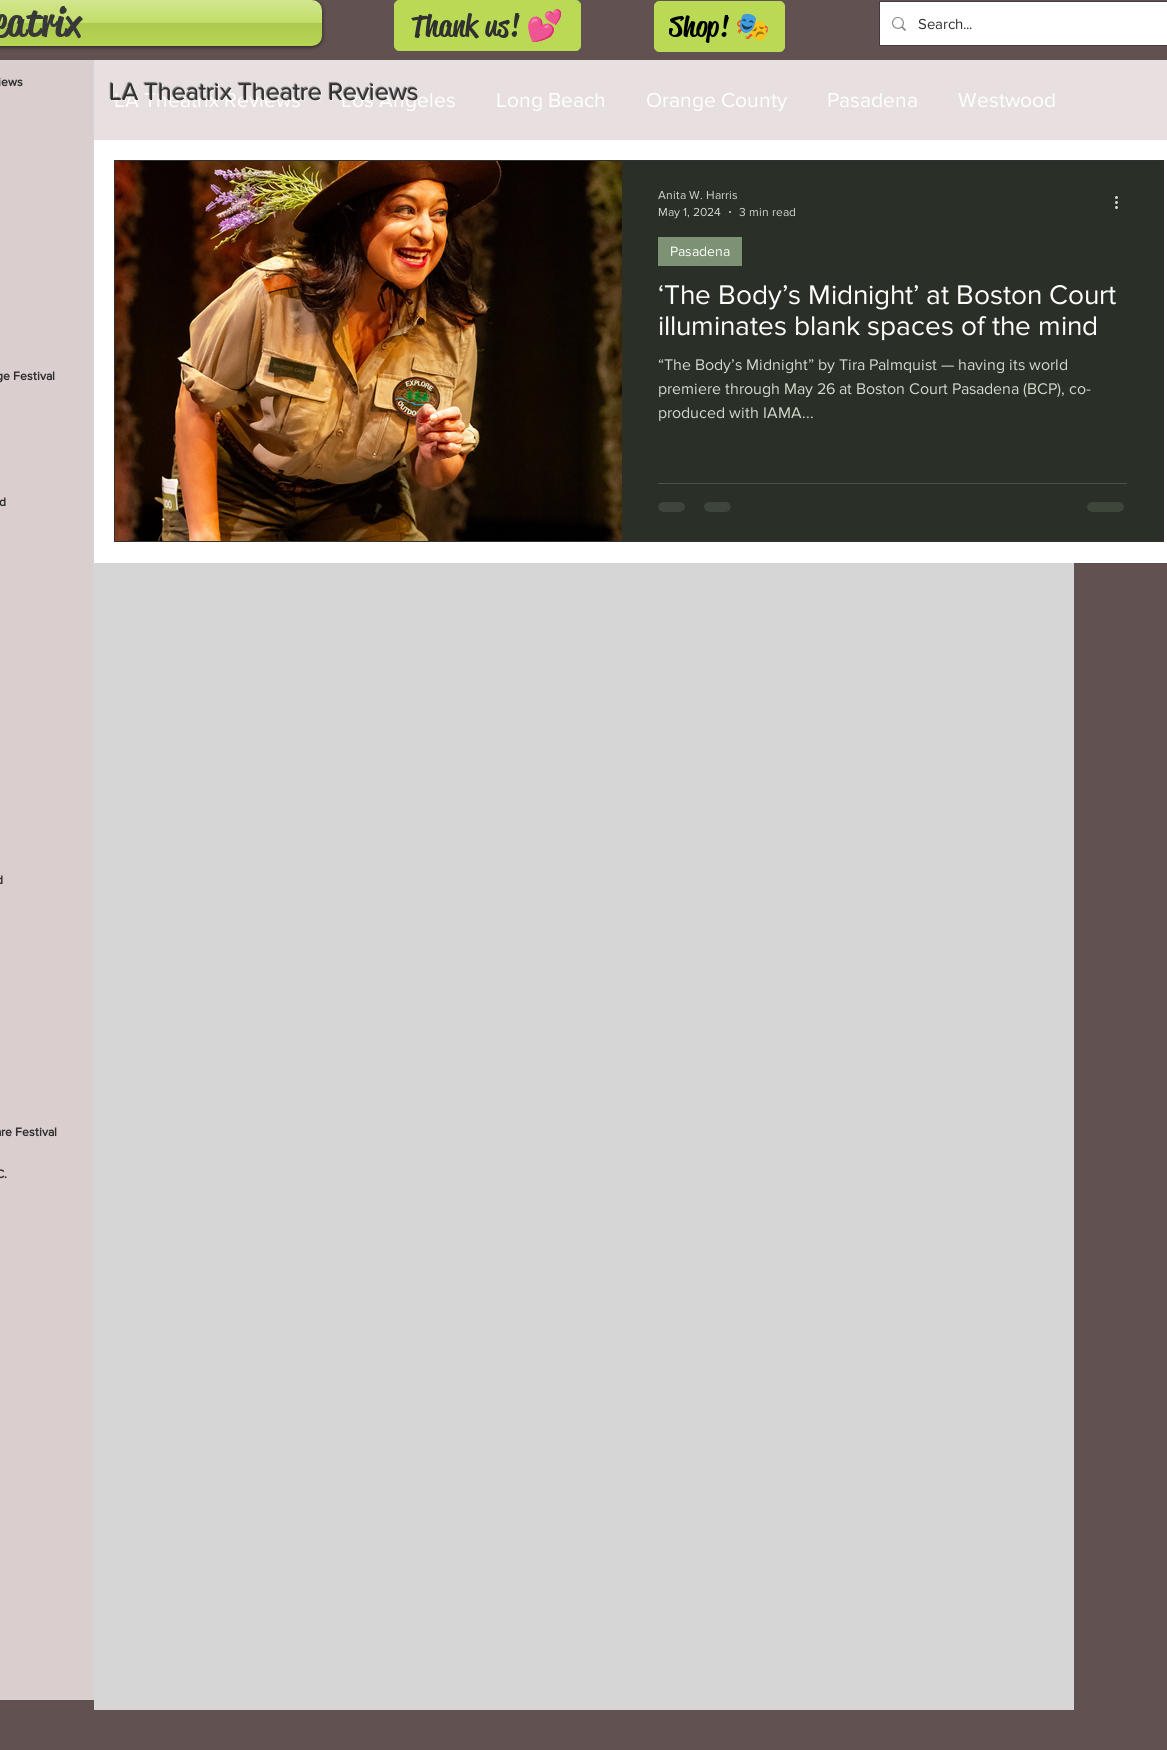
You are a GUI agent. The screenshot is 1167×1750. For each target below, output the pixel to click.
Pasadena (872, 99)
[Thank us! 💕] (487, 25)
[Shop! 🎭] (719, 26)
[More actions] (1124, 202)
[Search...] (1029, 23)
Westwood (1007, 99)
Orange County (716, 99)
